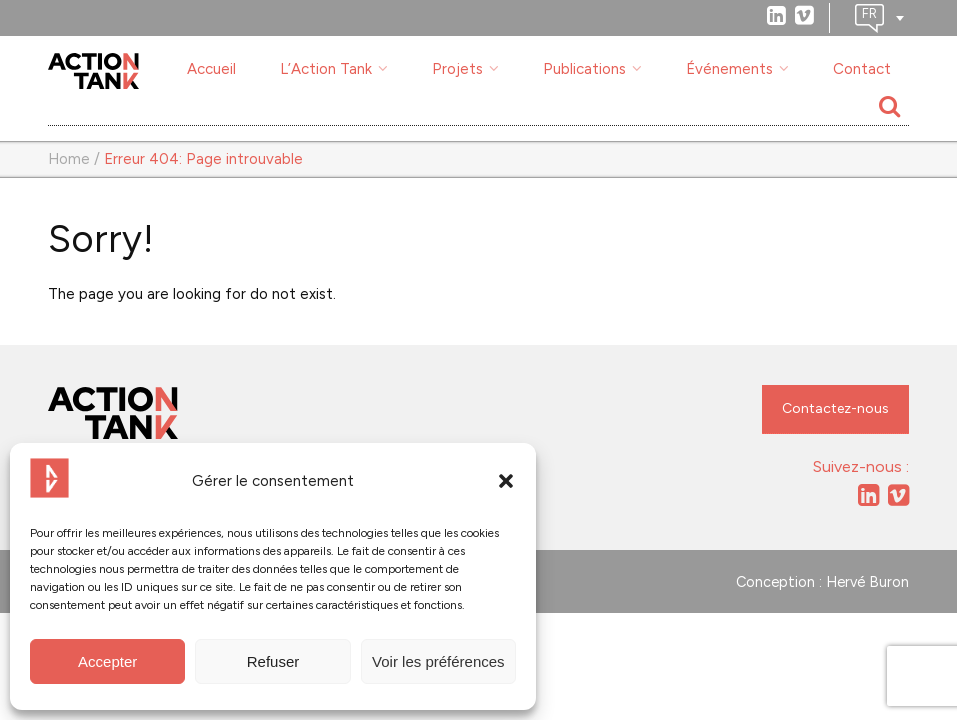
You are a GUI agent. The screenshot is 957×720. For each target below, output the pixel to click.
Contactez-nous (835, 408)
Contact (862, 69)
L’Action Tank (326, 69)
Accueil (211, 69)
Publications (584, 69)
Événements (729, 69)
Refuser (273, 661)
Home (69, 159)
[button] (506, 481)
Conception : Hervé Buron (822, 582)
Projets (457, 69)
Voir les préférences (438, 661)
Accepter (107, 661)
